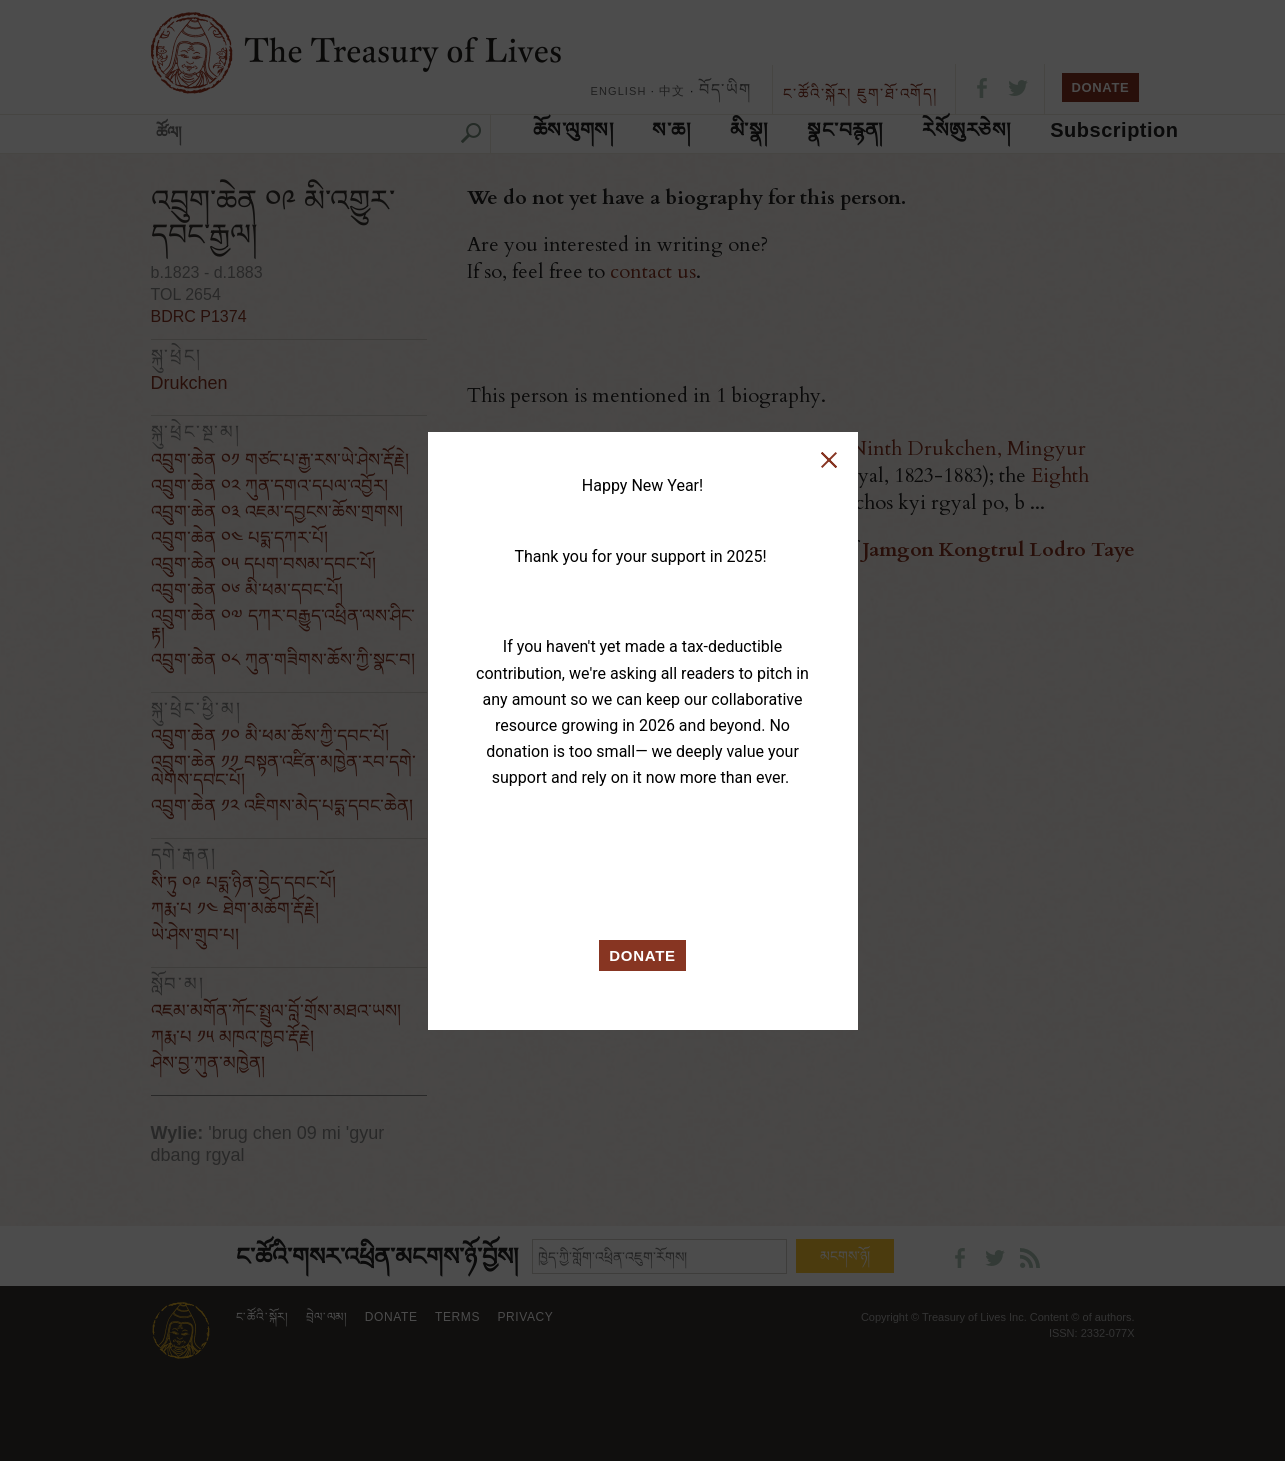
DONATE (642, 955)
